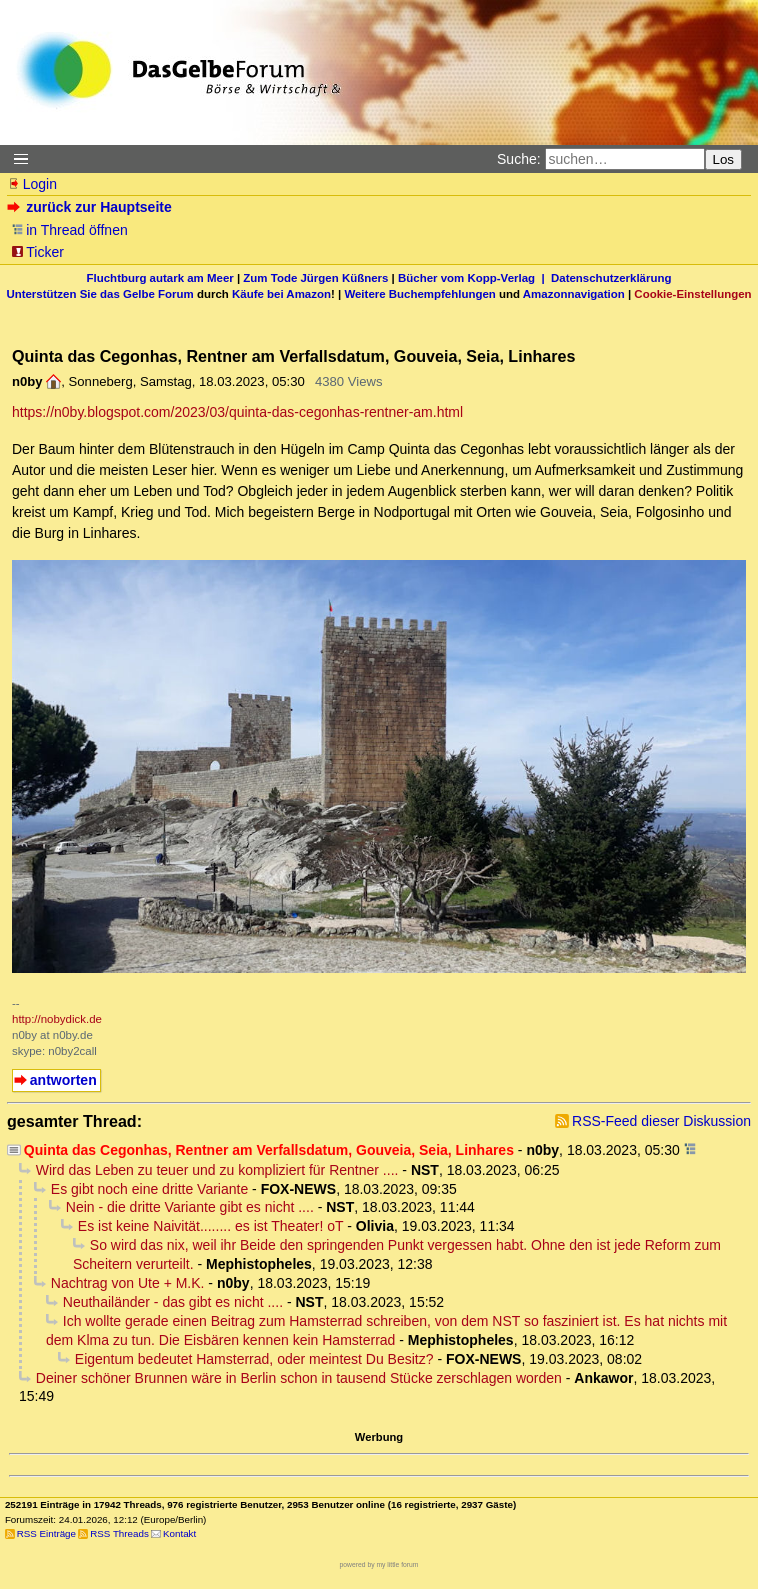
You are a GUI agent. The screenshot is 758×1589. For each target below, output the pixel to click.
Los (724, 159)
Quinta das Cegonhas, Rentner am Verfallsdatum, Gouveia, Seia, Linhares (269, 1150)
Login (32, 184)
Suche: (519, 159)
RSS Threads (119, 1533)
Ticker (37, 252)
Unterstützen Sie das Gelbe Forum (99, 294)
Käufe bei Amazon (281, 294)
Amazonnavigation (574, 294)
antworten (63, 1080)
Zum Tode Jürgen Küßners (315, 278)
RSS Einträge (46, 1533)
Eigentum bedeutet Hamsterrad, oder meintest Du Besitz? (254, 1359)
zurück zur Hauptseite (91, 207)
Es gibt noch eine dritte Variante (149, 1189)
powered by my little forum (379, 1564)
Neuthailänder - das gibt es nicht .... (173, 1302)
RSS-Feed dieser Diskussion (661, 1121)
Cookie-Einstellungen (692, 294)
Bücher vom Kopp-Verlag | (474, 278)
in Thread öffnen (69, 230)
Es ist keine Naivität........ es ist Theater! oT (211, 1226)
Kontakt (179, 1533)
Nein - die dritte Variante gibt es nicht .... (190, 1207)
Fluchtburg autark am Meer (160, 278)
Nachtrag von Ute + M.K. (128, 1283)
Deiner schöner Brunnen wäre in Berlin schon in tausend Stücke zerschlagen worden (299, 1378)
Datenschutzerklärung (611, 278)
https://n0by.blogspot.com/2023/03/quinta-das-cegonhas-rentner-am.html (237, 412)
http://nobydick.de (57, 1019)
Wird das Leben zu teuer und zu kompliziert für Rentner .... (217, 1170)
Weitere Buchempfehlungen (419, 294)
